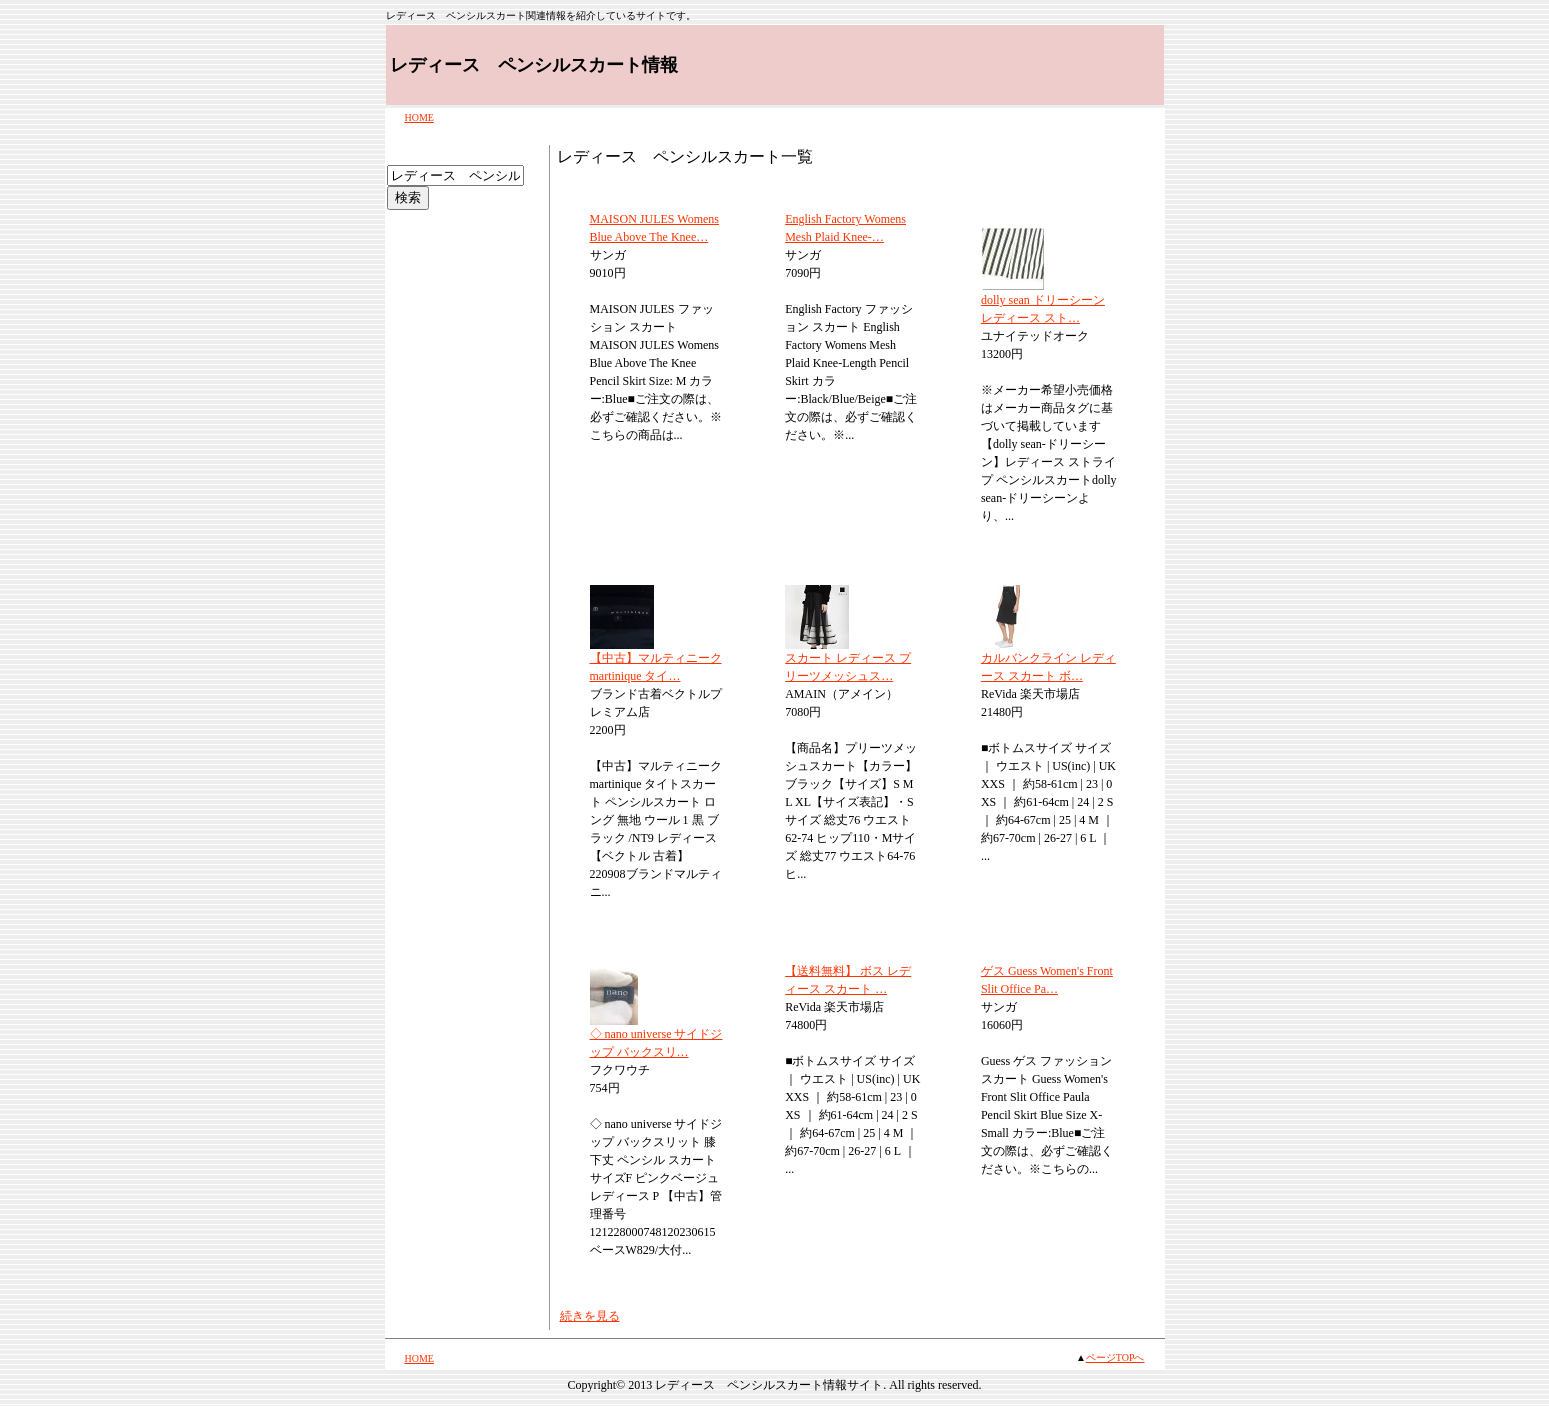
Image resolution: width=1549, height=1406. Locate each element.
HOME (419, 117)
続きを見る (590, 1316)
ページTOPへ (1115, 1357)
